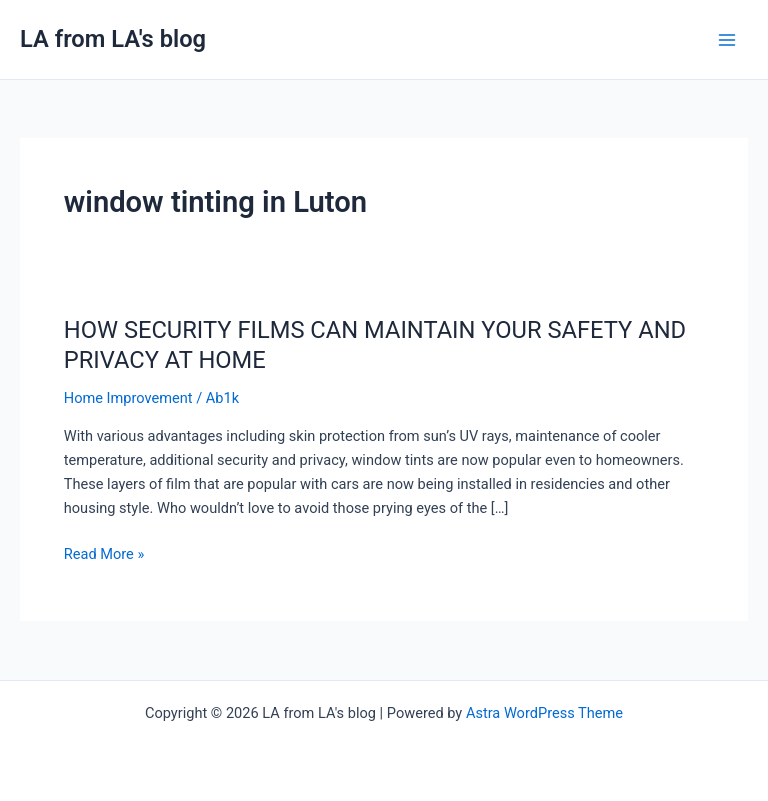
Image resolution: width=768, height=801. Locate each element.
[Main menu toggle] (727, 40)
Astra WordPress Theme (544, 713)
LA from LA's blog (113, 39)
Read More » (104, 554)
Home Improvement (128, 398)
